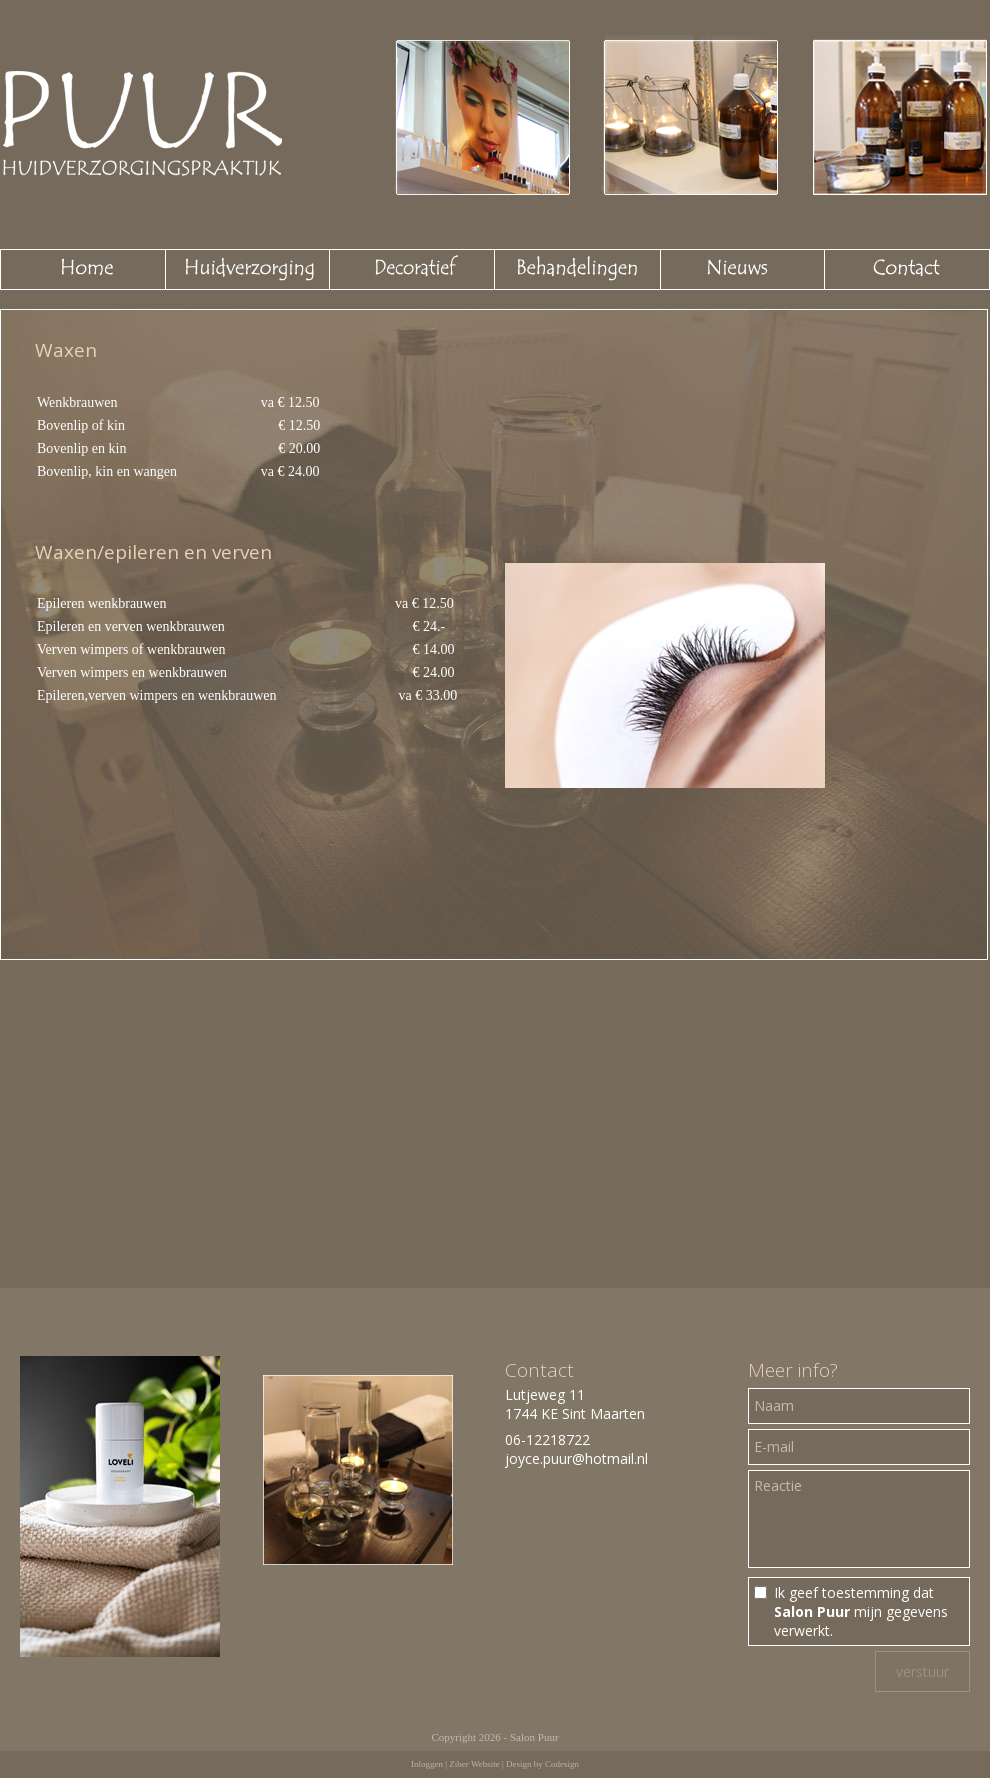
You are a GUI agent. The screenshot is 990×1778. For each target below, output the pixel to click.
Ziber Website (474, 1764)
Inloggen (427, 1764)
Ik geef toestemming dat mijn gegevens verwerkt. (861, 1611)
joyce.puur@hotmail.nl (576, 1458)
